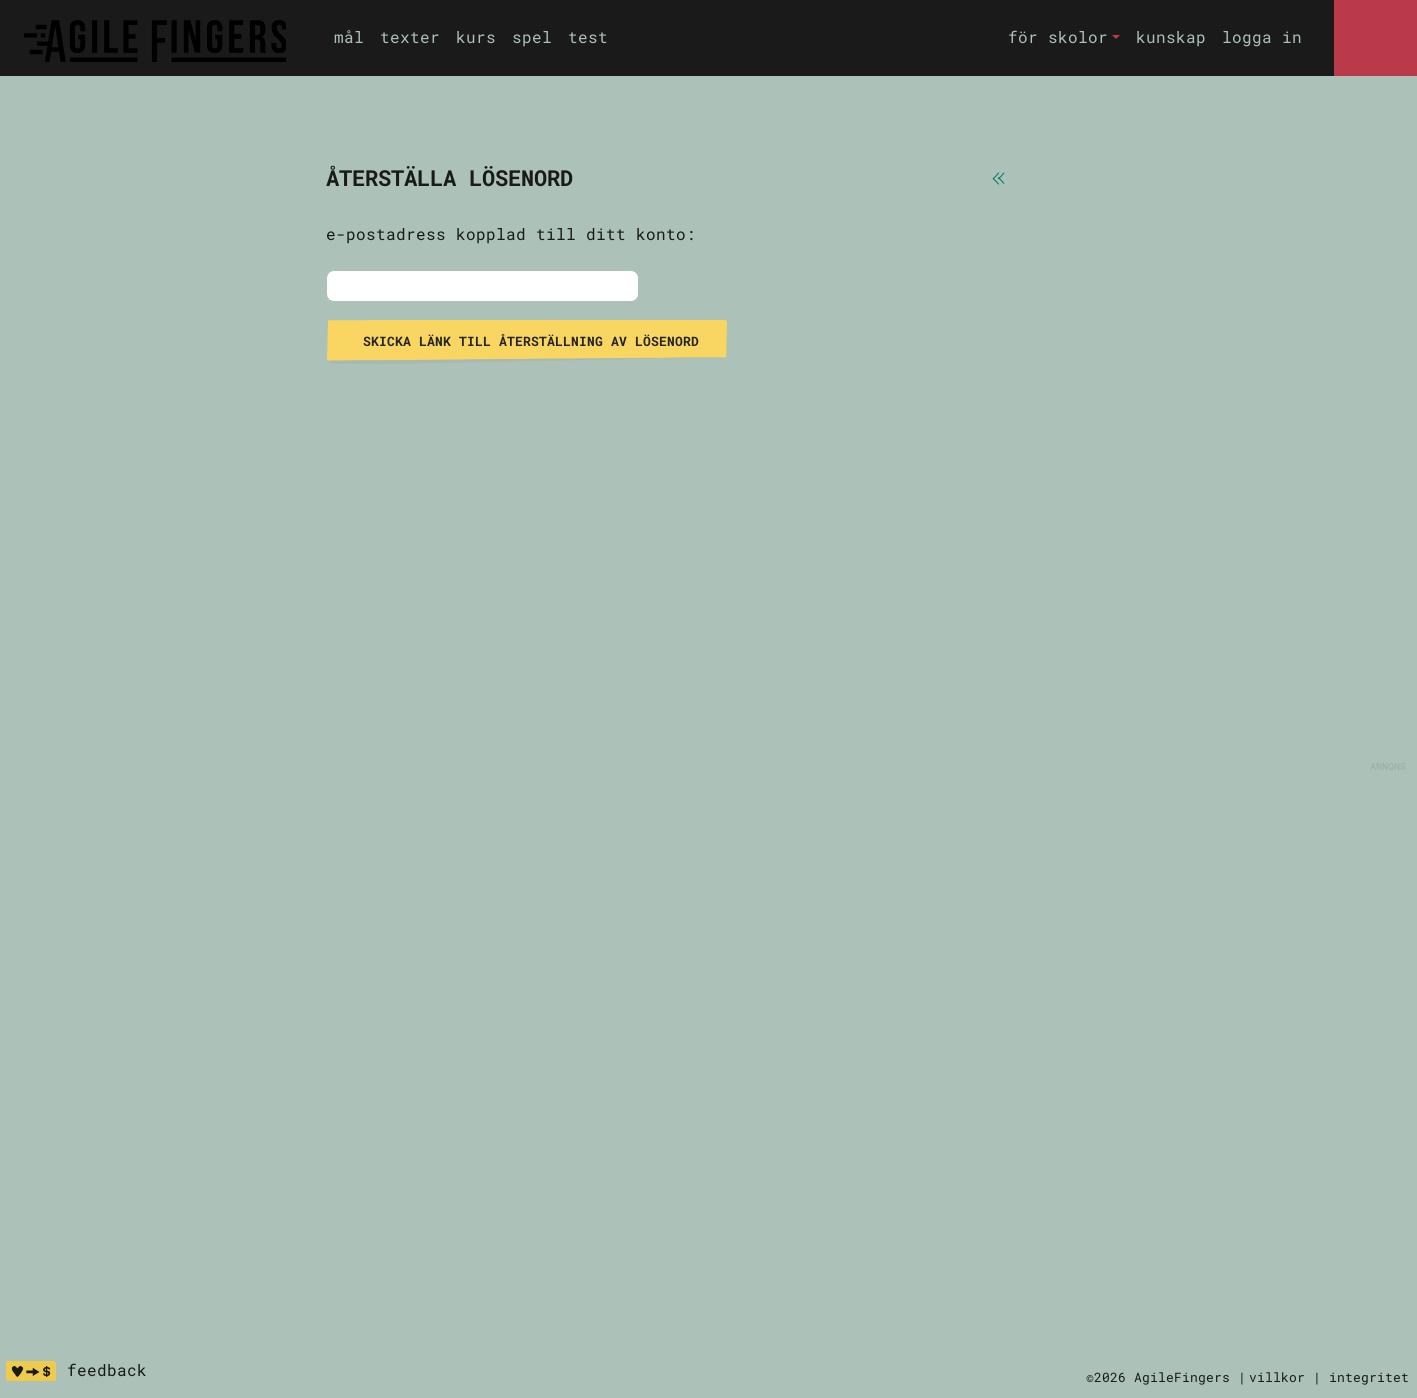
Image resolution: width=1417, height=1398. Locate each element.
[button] (1064, 37)
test (588, 36)
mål (349, 36)
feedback (107, 1369)
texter (410, 36)
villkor (1277, 1377)
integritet (1369, 1377)
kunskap (1171, 36)
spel (532, 36)
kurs (476, 36)
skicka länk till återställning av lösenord (527, 341)
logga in (1262, 36)
